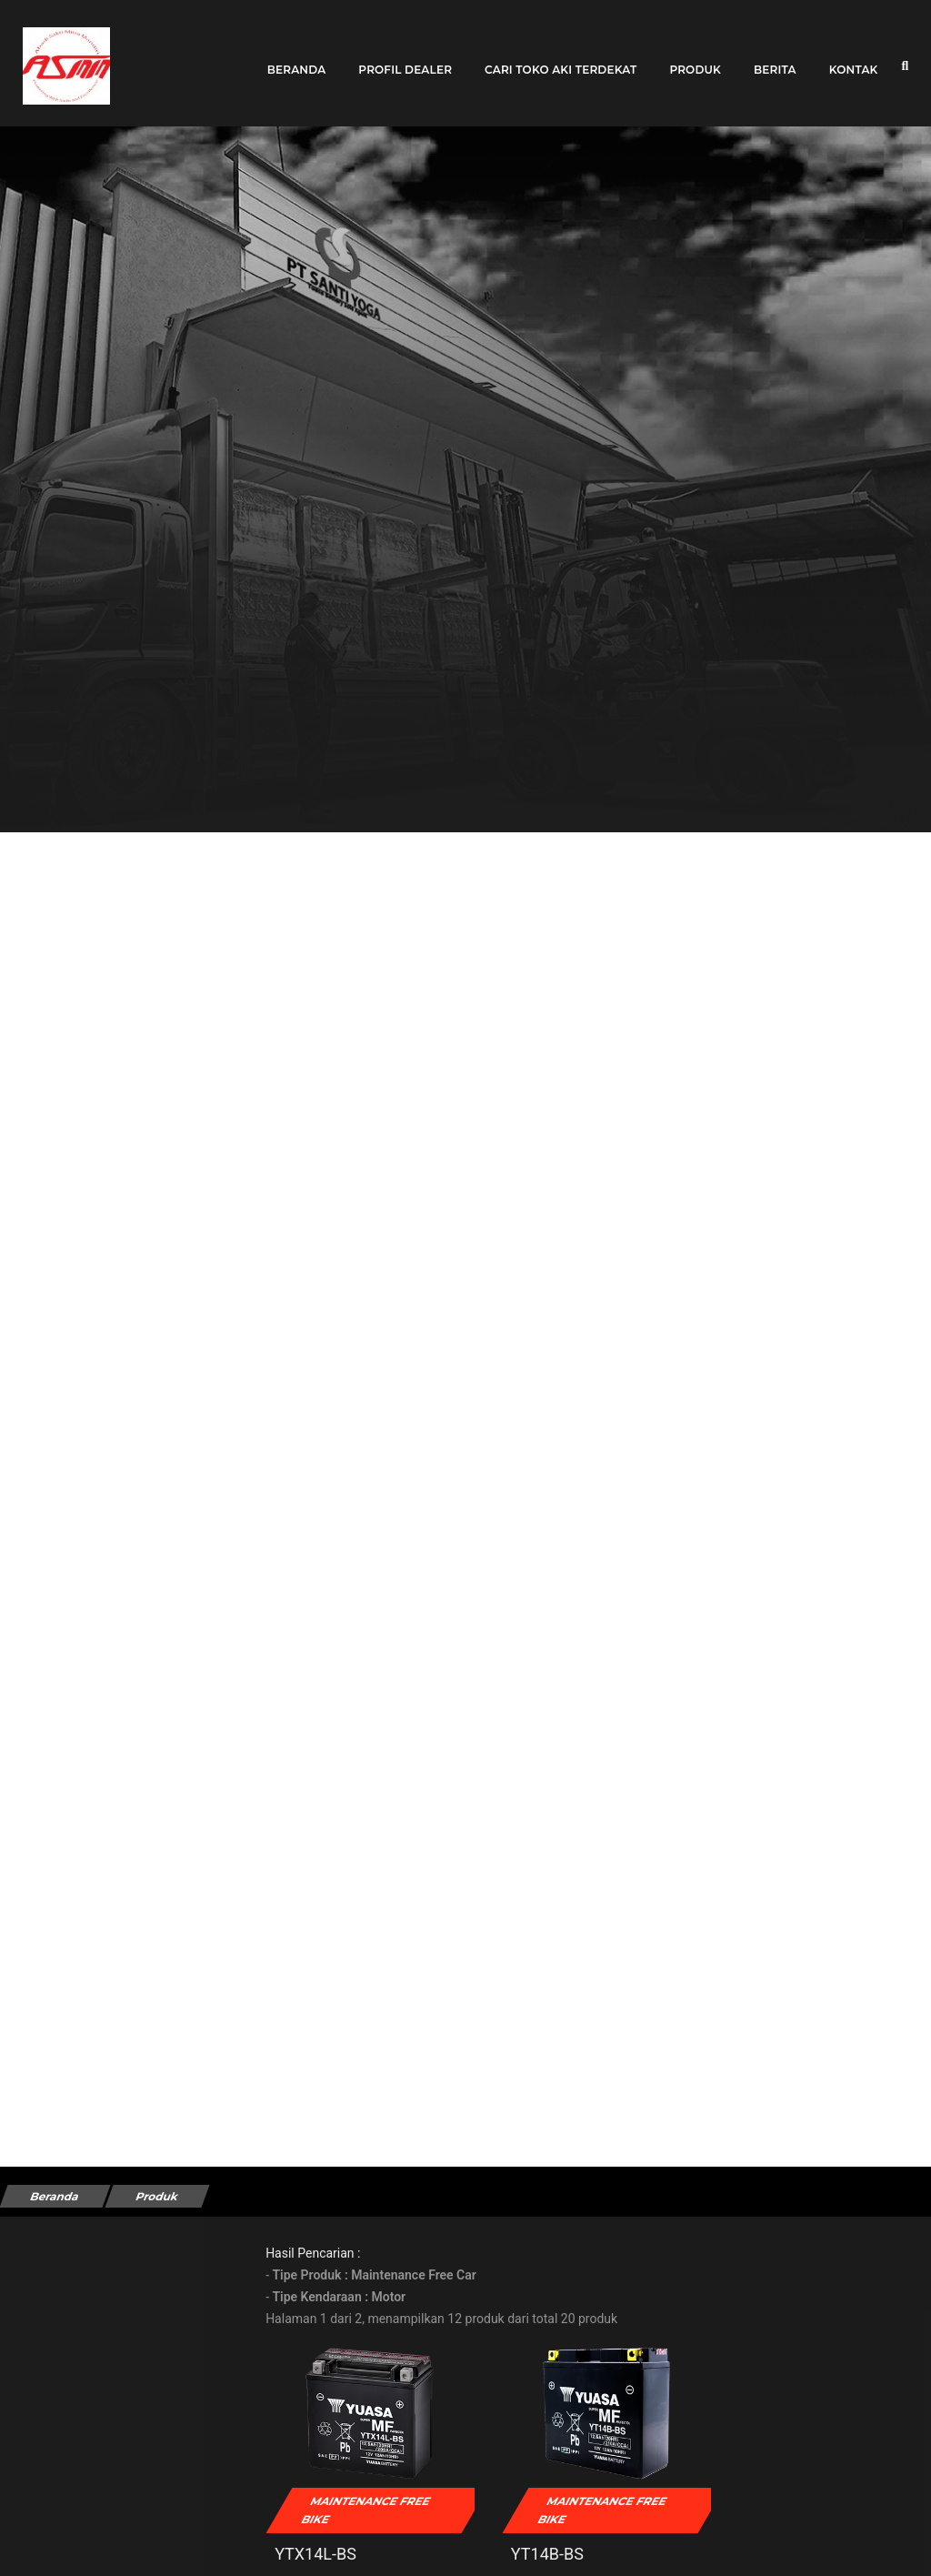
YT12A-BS (767, 2539)
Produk (695, 57)
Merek (45, 2387)
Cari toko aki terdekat (560, 57)
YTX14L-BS (351, 2539)
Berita (775, 57)
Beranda (296, 57)
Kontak (853, 57)
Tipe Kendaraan (72, 2306)
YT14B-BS (556, 2539)
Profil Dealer (405, 57)
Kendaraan (57, 2467)
